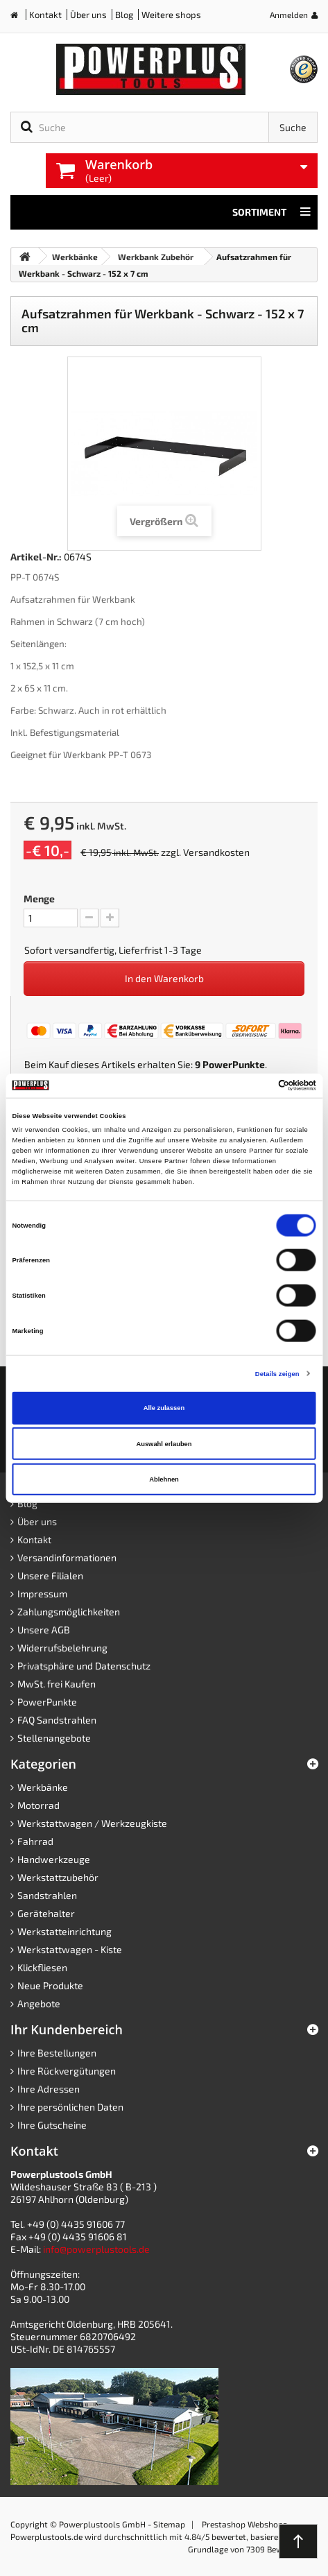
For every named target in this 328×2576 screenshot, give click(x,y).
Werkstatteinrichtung (64, 1931)
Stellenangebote (54, 1738)
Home (19, 17)
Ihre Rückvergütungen (66, 2071)
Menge (39, 898)
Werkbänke (42, 1787)
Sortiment (271, 212)
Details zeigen (277, 1373)
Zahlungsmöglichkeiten (68, 1611)
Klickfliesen (42, 1967)
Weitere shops (171, 14)
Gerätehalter (46, 1913)
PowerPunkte (233, 1064)
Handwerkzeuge (53, 1859)
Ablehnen (164, 1479)
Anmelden (289, 14)
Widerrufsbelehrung (62, 1648)
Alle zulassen (164, 1408)
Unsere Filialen (50, 1575)
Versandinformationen (66, 1557)
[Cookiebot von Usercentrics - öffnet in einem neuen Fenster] (255, 1085)
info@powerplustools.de (96, 2249)
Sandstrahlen (47, 1895)
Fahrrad (35, 1841)
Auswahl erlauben (163, 1443)
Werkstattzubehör (57, 1877)
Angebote (38, 2003)
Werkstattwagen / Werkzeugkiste (92, 1823)
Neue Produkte (50, 1985)
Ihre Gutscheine (52, 2125)
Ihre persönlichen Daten (70, 2107)
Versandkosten (216, 852)
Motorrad (38, 1805)
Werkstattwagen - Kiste (69, 1949)
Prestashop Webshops (244, 2524)
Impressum (42, 1593)
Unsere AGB (43, 1629)
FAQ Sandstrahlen (56, 1720)
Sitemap (169, 2524)
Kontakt (45, 14)
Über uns (88, 14)
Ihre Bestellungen (56, 2053)
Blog (124, 14)
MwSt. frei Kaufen (56, 1684)
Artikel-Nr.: (36, 557)
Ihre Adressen (48, 2089)
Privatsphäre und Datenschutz (83, 1666)
